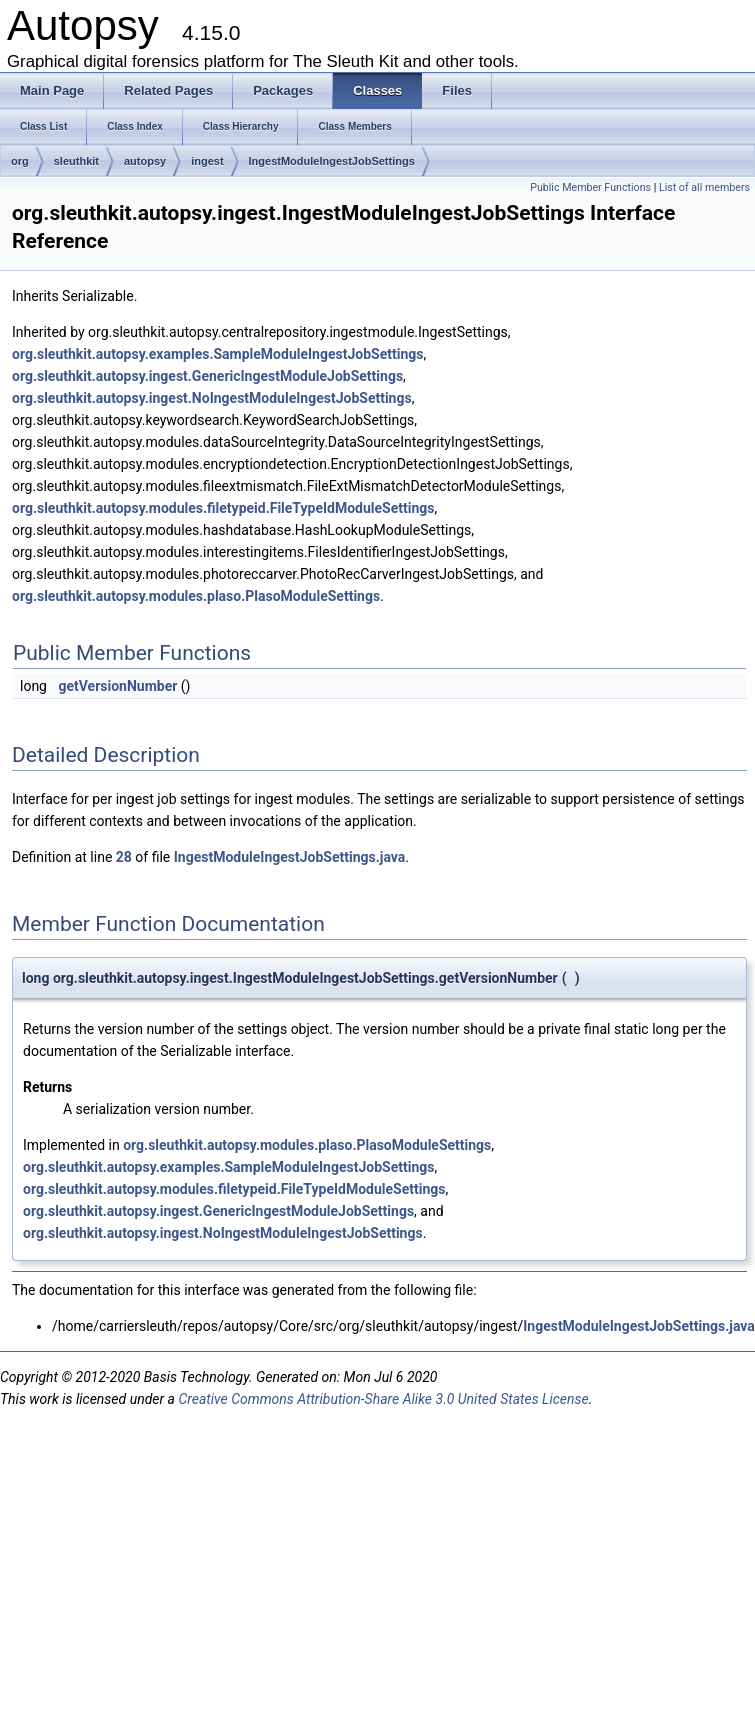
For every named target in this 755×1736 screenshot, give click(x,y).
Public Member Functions (590, 187)
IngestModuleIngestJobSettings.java (290, 857)
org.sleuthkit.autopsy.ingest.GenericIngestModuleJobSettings (207, 376)
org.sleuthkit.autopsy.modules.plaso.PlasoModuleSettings (196, 596)
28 (124, 857)
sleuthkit (76, 161)
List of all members (704, 187)
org (20, 161)
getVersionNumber (117, 686)
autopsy (145, 161)
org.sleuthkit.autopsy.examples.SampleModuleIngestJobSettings (217, 354)
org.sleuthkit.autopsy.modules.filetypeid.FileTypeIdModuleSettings (223, 508)
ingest (207, 161)
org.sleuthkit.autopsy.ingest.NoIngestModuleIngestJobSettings (212, 398)
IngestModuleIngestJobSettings (332, 161)
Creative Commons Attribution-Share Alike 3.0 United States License (383, 1399)
